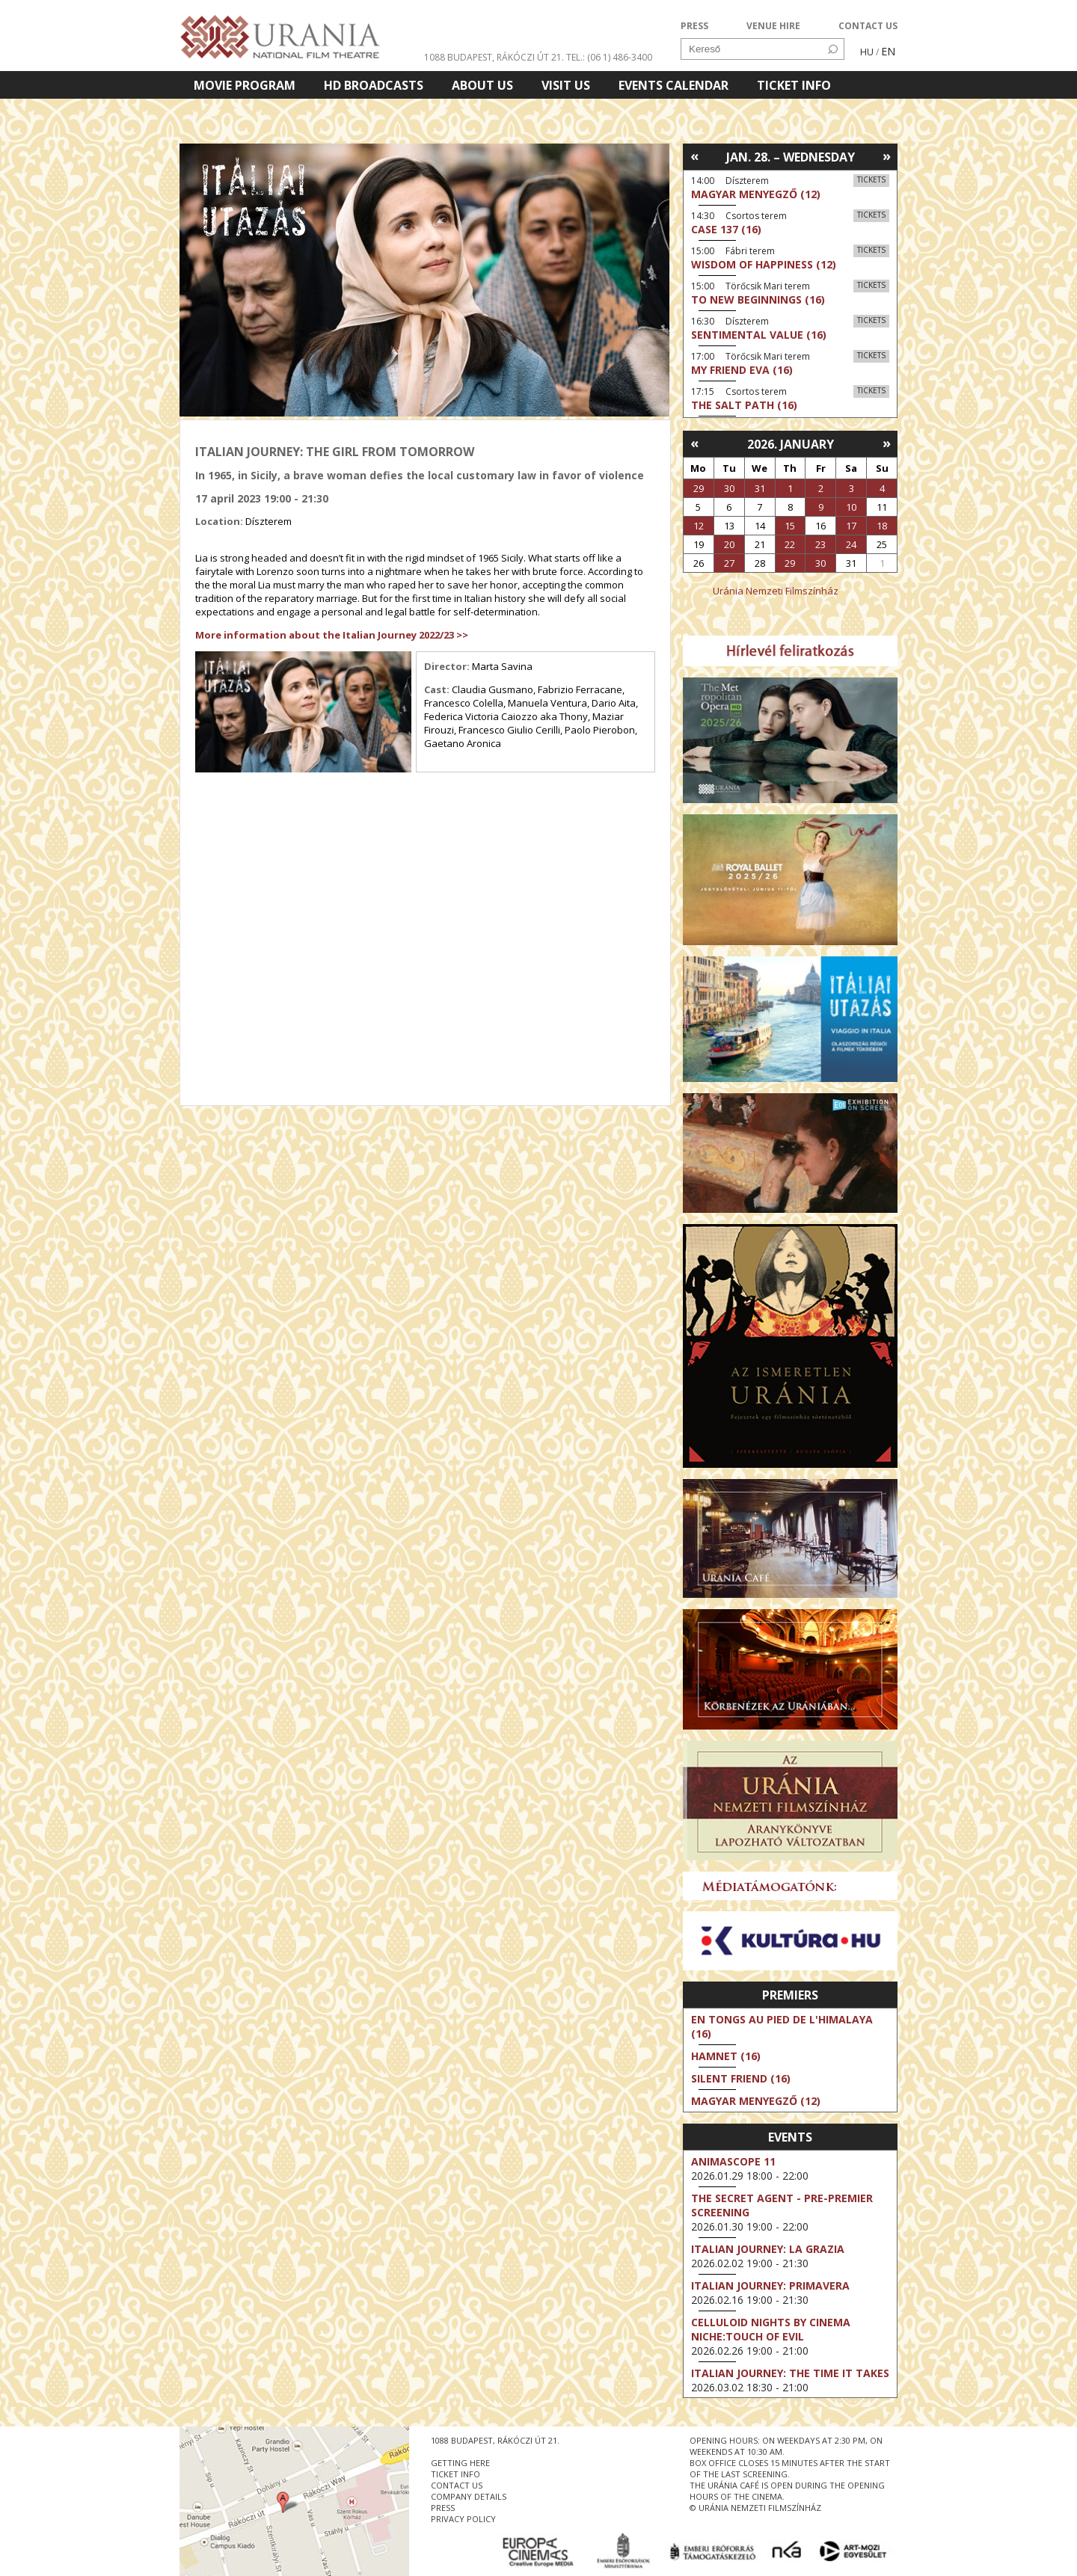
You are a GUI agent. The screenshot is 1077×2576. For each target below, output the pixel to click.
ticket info (455, 2474)
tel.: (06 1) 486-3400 (609, 57)
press (443, 2507)
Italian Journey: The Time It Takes (790, 2373)
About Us (482, 85)
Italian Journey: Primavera (770, 2285)
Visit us (565, 85)
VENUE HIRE (773, 25)
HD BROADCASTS (373, 85)
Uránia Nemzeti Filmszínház (775, 590)
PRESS (694, 25)
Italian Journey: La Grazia (767, 2249)
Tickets (871, 179)
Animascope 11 (733, 2161)
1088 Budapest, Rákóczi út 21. (494, 57)
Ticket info (794, 85)
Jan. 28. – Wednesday (790, 157)
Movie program (244, 85)
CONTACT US (868, 25)
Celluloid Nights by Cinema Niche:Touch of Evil (770, 2329)
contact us (456, 2485)
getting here (460, 2462)
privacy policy (463, 2518)
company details (468, 2496)
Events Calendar (673, 85)
